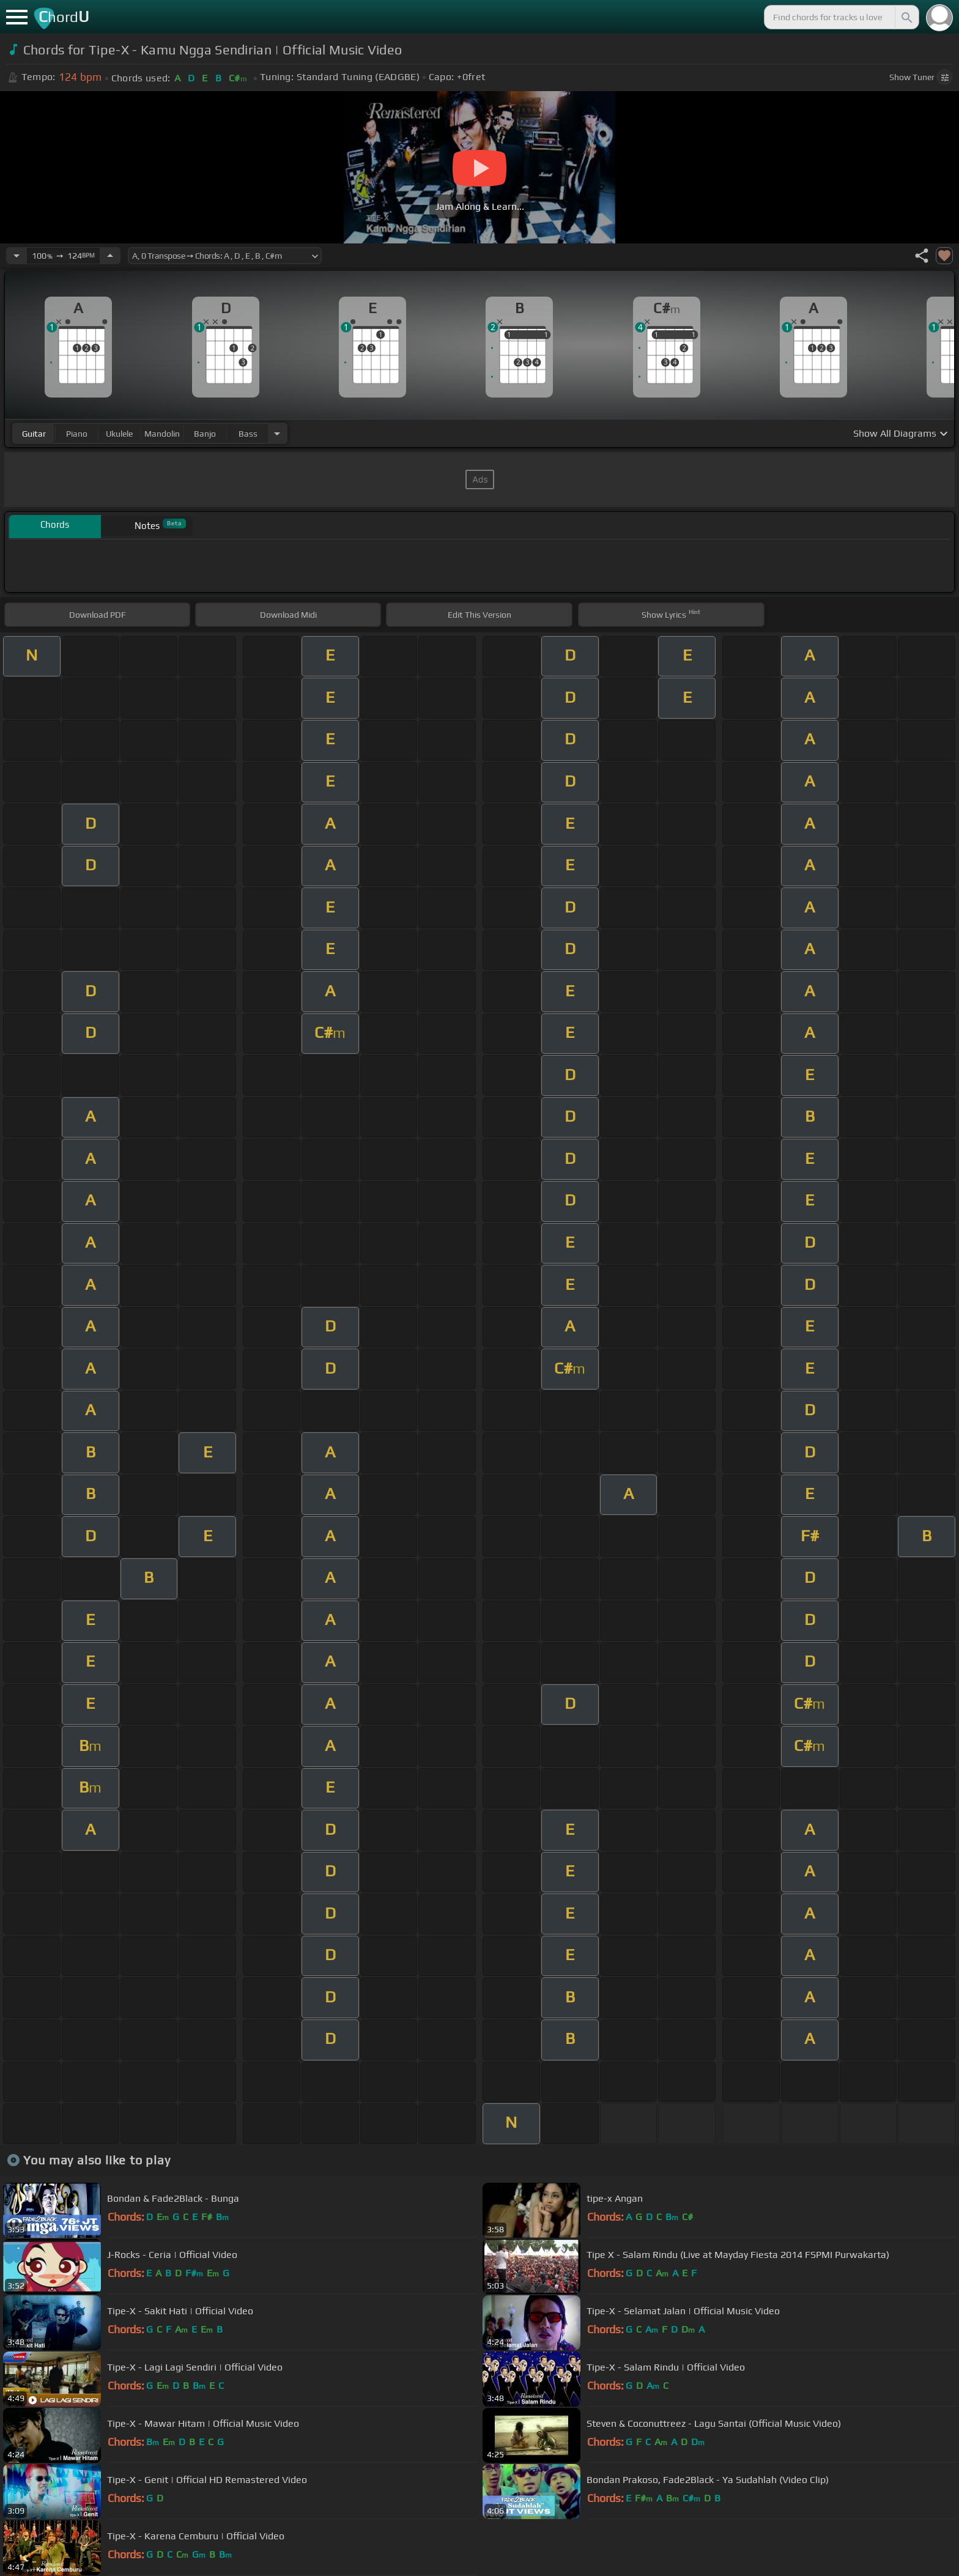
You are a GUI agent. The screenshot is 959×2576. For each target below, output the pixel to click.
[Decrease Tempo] (16, 255)
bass (248, 434)
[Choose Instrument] (277, 433)
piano (76, 434)
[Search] (906, 17)
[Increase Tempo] (110, 255)
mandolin (162, 434)
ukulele (119, 434)
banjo (205, 434)
